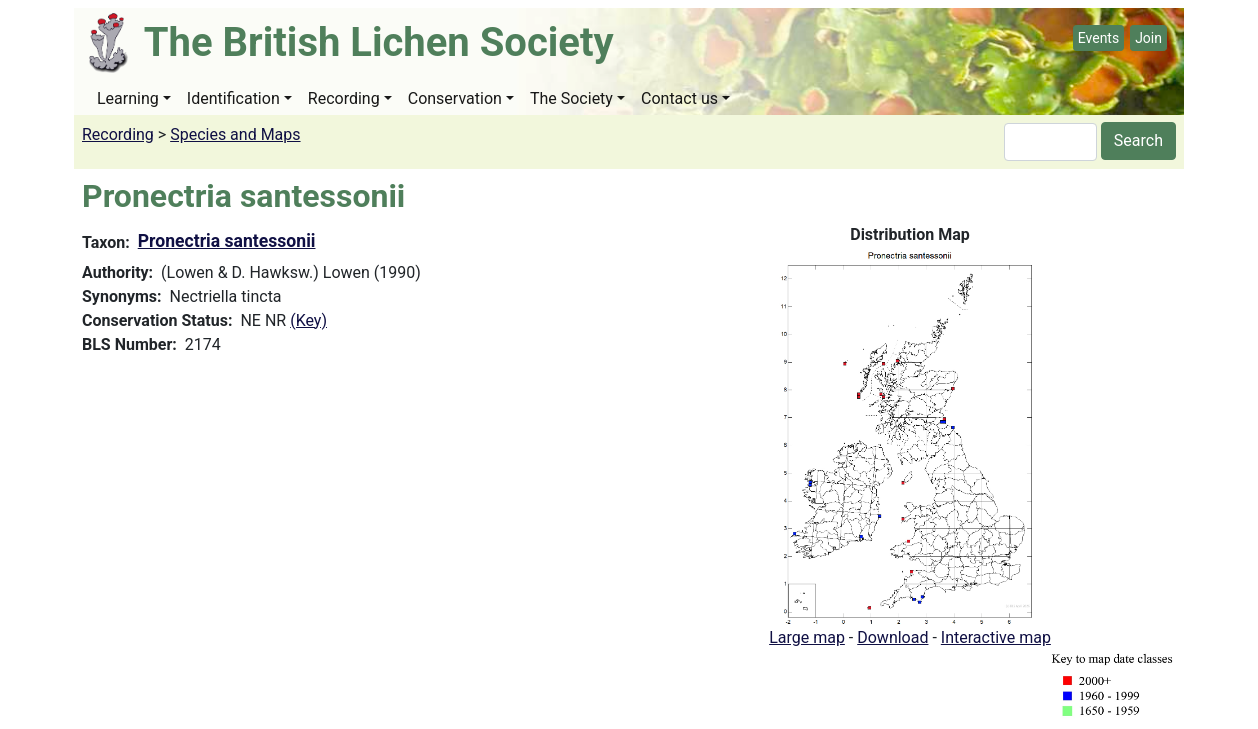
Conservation (455, 98)
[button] (910, 435)
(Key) (308, 320)
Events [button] (1098, 38)
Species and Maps (235, 134)
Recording (344, 98)
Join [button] (1148, 38)
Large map (807, 637)
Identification (233, 98)
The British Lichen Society (379, 42)
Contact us (679, 98)
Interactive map (996, 637)
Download (892, 637)
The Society (571, 98)
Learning (128, 98)
